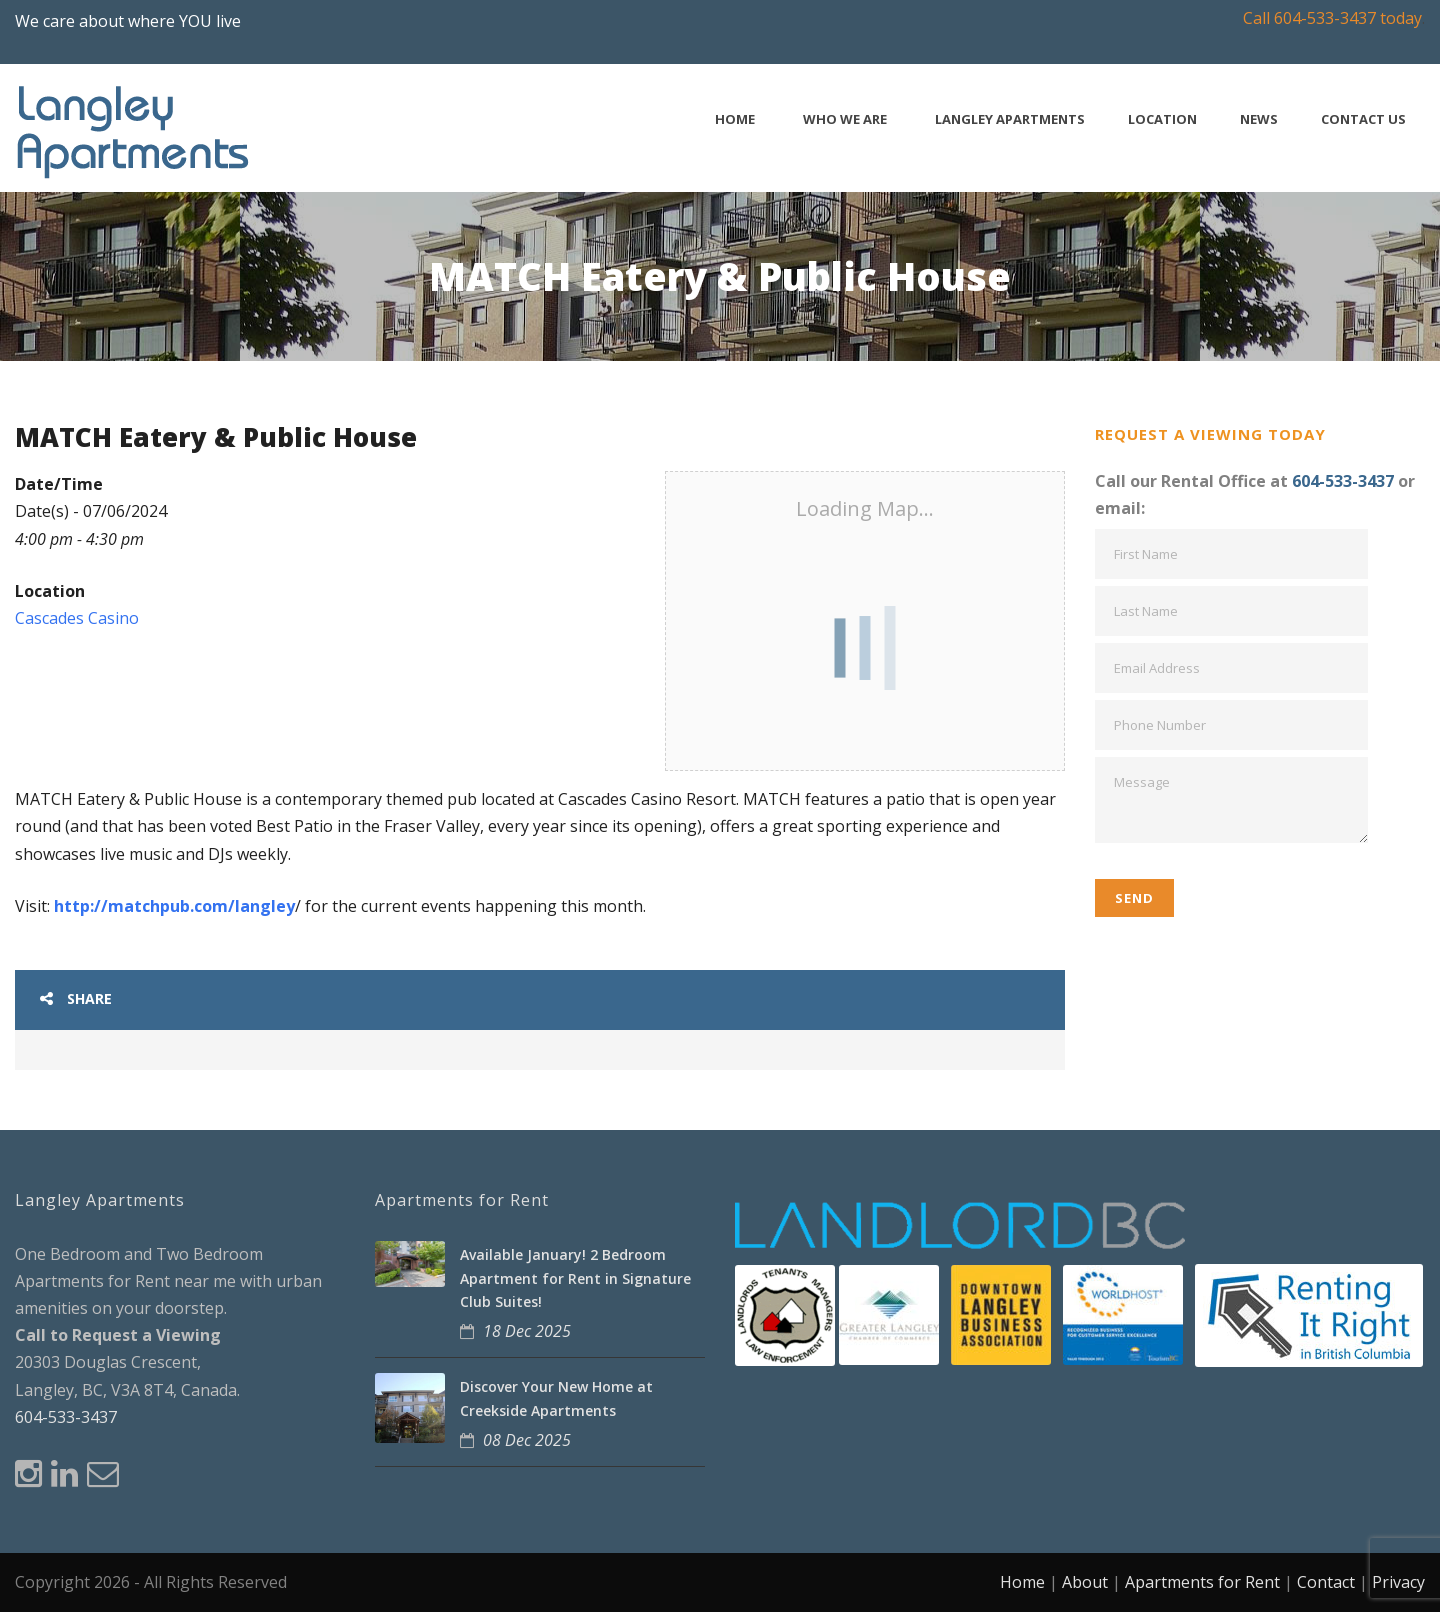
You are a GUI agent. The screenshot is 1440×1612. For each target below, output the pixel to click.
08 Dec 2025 (527, 1440)
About (1085, 1582)
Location (1162, 119)
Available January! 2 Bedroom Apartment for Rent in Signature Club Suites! (575, 1278)
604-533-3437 (1343, 481)
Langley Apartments (1010, 119)
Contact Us (1363, 119)
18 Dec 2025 (527, 1331)
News (1259, 119)
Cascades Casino (77, 618)
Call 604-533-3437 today (1332, 18)
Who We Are (845, 119)
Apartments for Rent (1202, 1582)
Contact (1326, 1582)
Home (735, 119)
